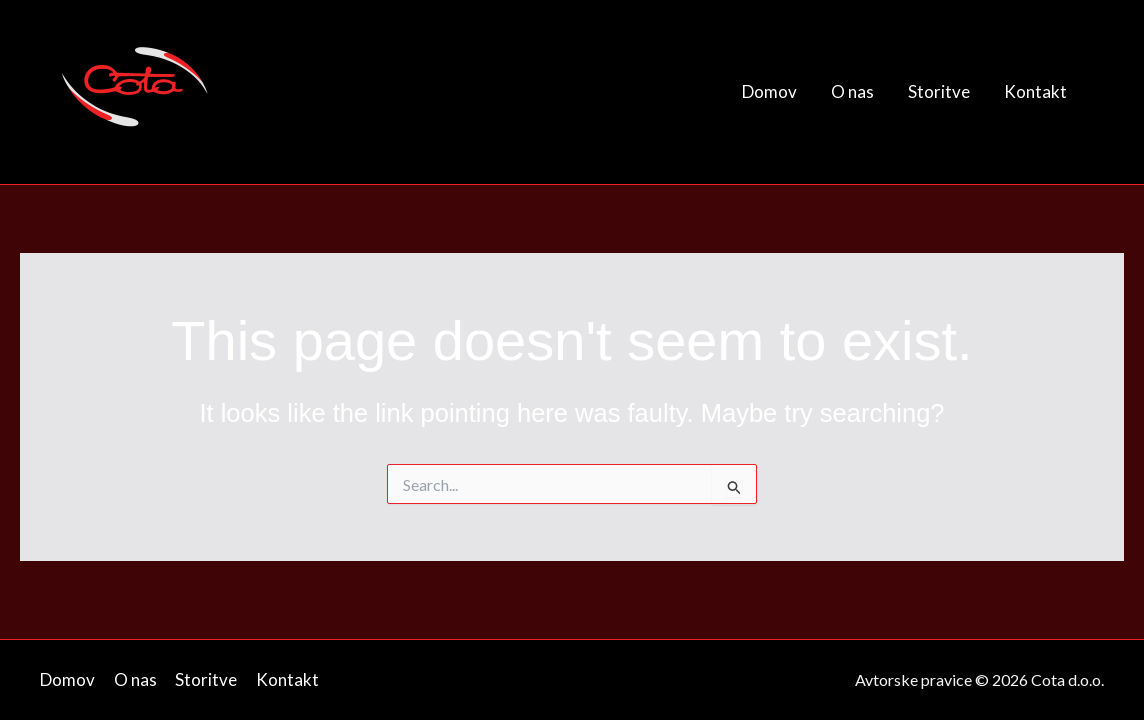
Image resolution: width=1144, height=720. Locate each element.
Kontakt (1035, 91)
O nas (852, 91)
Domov (769, 91)
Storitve (939, 91)
